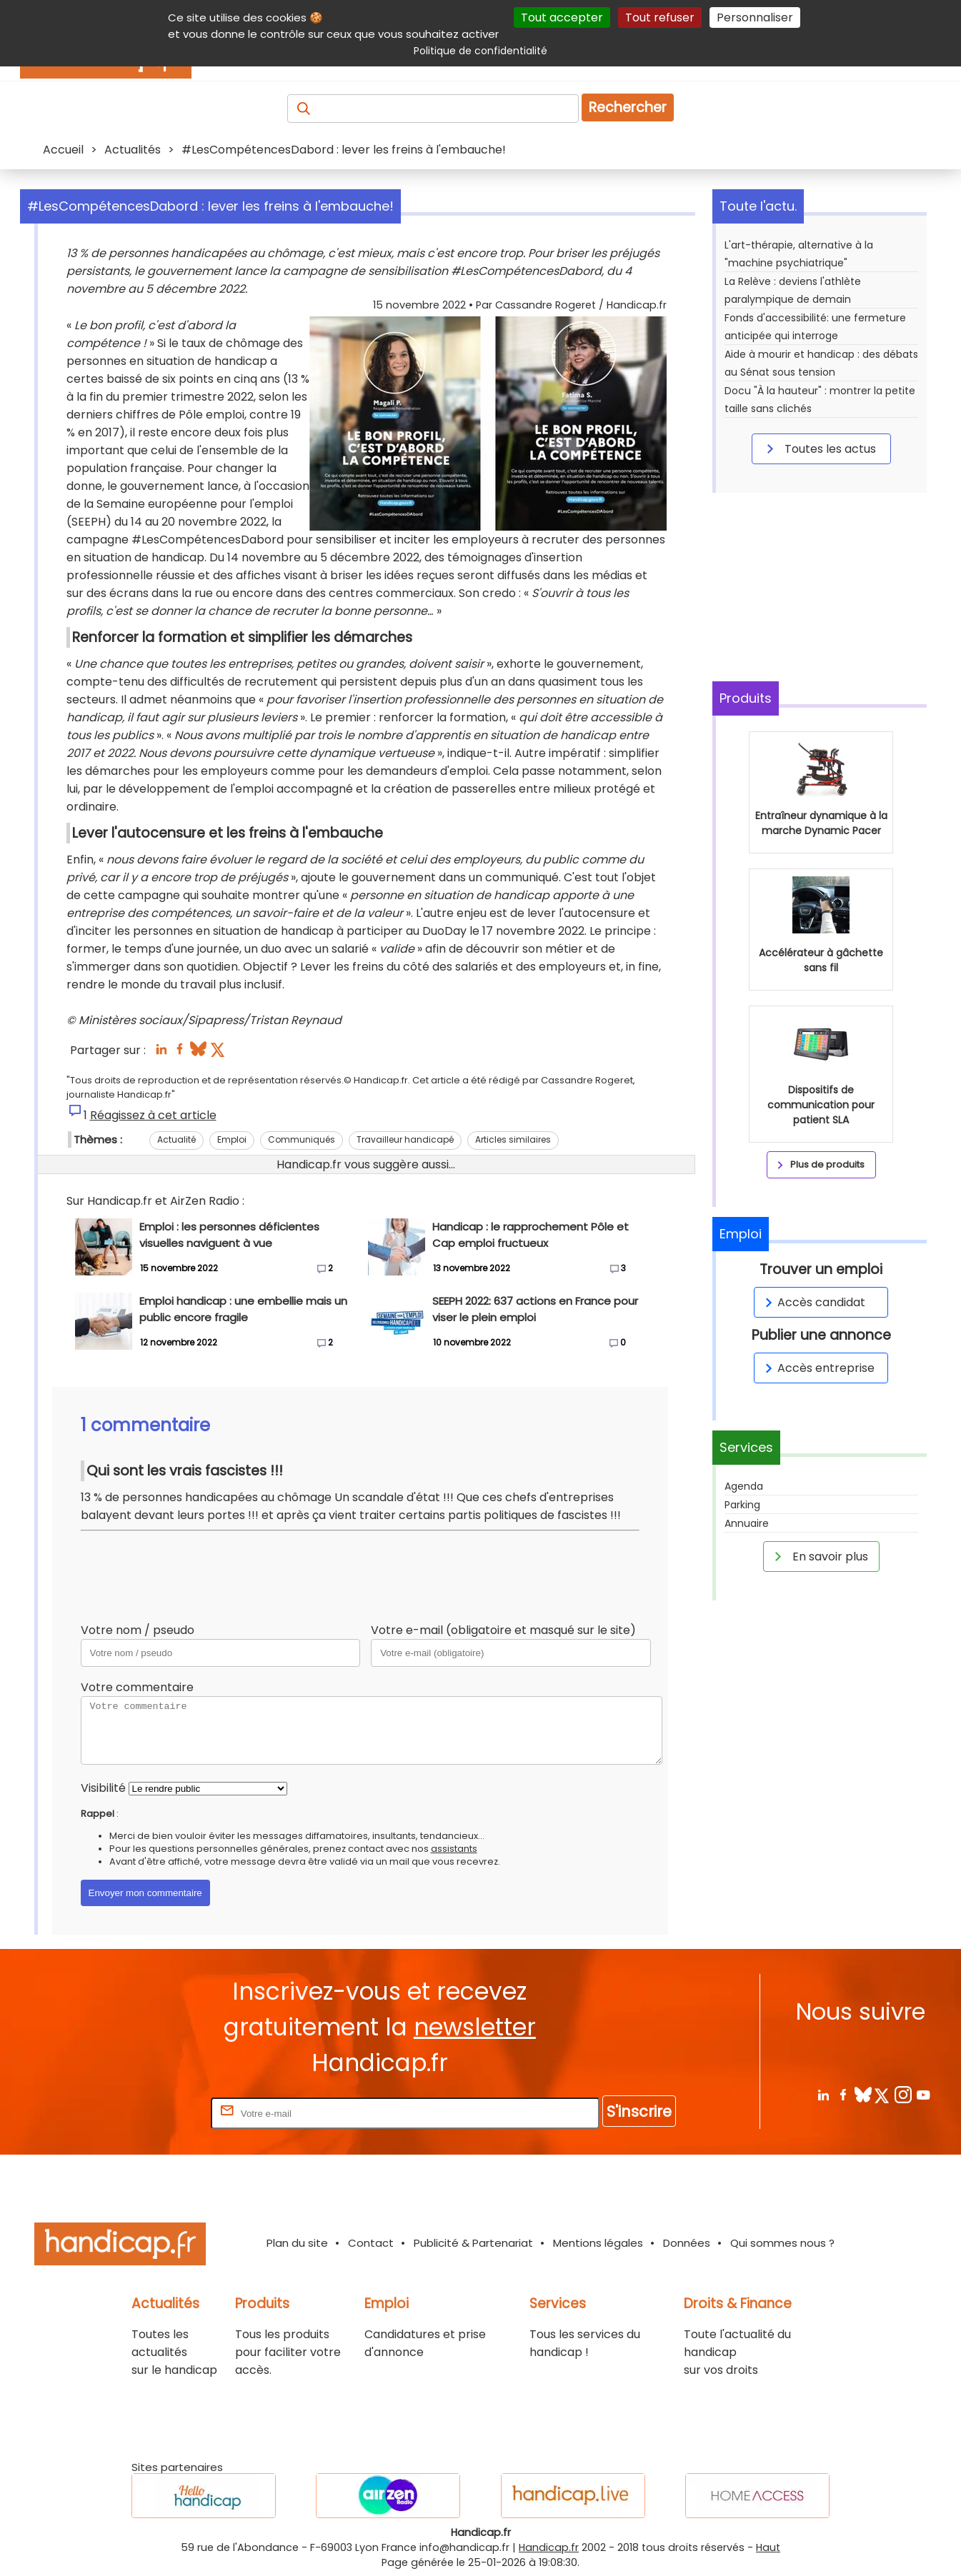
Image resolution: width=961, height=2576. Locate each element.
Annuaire (747, 1523)
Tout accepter (562, 17)
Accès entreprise (817, 1368)
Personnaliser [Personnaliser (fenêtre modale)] (755, 17)
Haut (768, 2547)
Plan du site (297, 2242)
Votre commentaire (137, 1687)
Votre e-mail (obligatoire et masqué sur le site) (503, 1630)
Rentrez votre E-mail (151, 2113)
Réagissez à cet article (153, 1115)
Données (686, 2242)
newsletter (475, 2027)
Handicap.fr (549, 2547)
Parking (742, 1505)
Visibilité (103, 1788)
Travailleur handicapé (405, 1139)
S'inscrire (639, 2111)
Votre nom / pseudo (137, 1630)
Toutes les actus (819, 448)
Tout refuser (659, 17)
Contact (371, 2242)
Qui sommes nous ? (782, 2242)
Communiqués (301, 1139)
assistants (454, 1849)
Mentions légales (598, 2242)
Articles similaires (513, 1139)
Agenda (744, 1486)
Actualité (176, 1139)
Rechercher (628, 107)
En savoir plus (819, 1556)
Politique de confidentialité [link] (480, 51)
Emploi (232, 1139)
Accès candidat (812, 1302)
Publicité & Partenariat (473, 2242)
